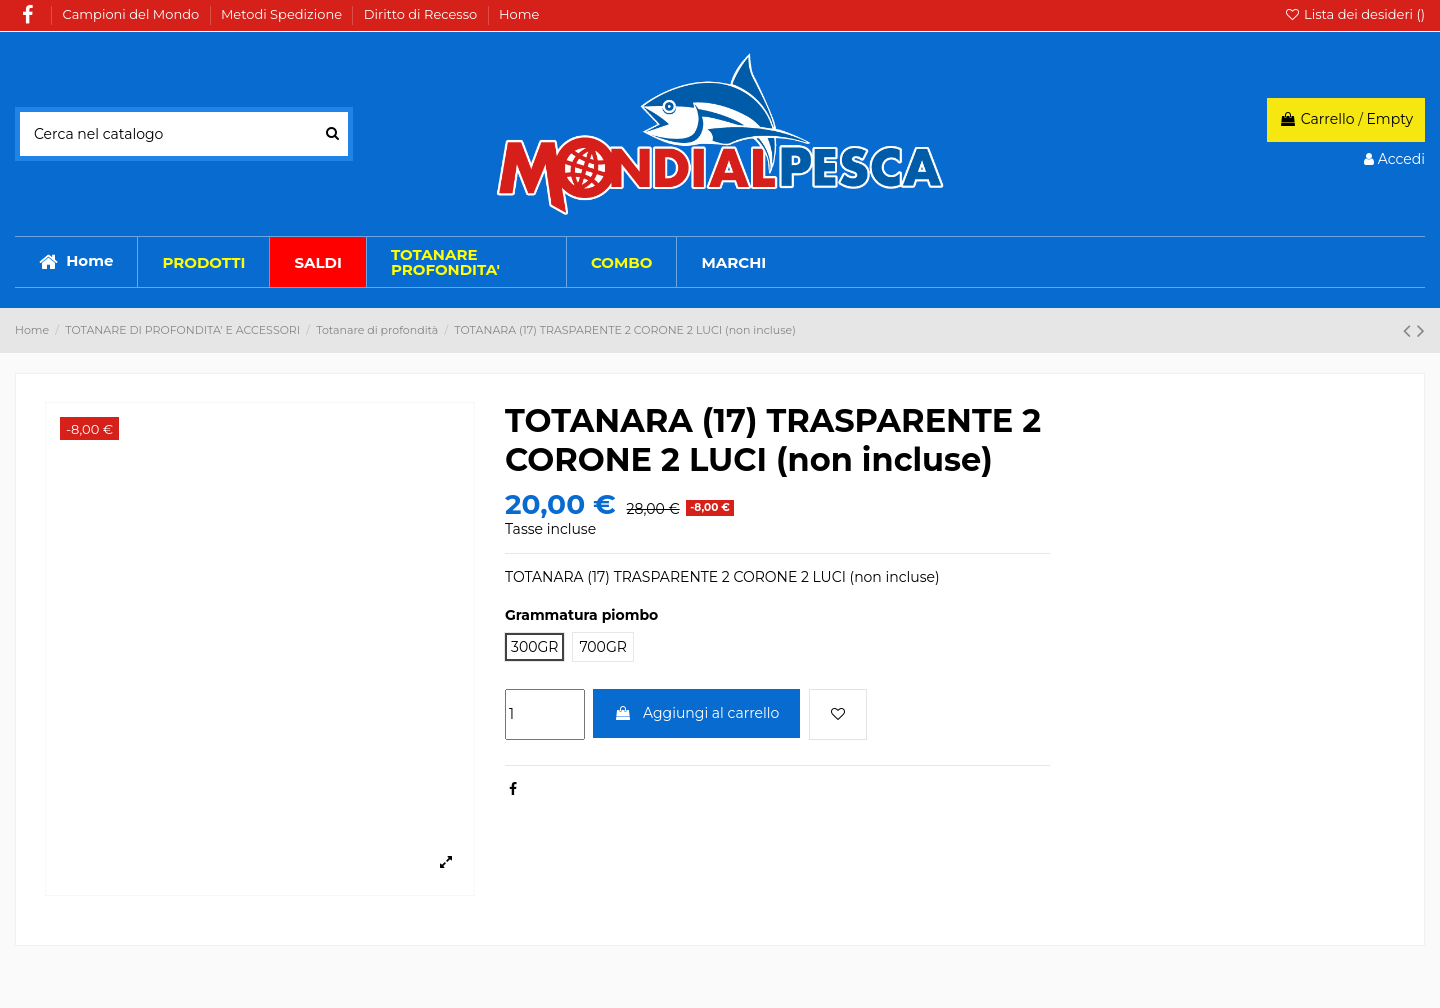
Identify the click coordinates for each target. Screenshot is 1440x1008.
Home (519, 14)
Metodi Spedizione (283, 14)
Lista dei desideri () (1354, 14)
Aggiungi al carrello (696, 713)
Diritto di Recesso (422, 14)
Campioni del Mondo (133, 14)
